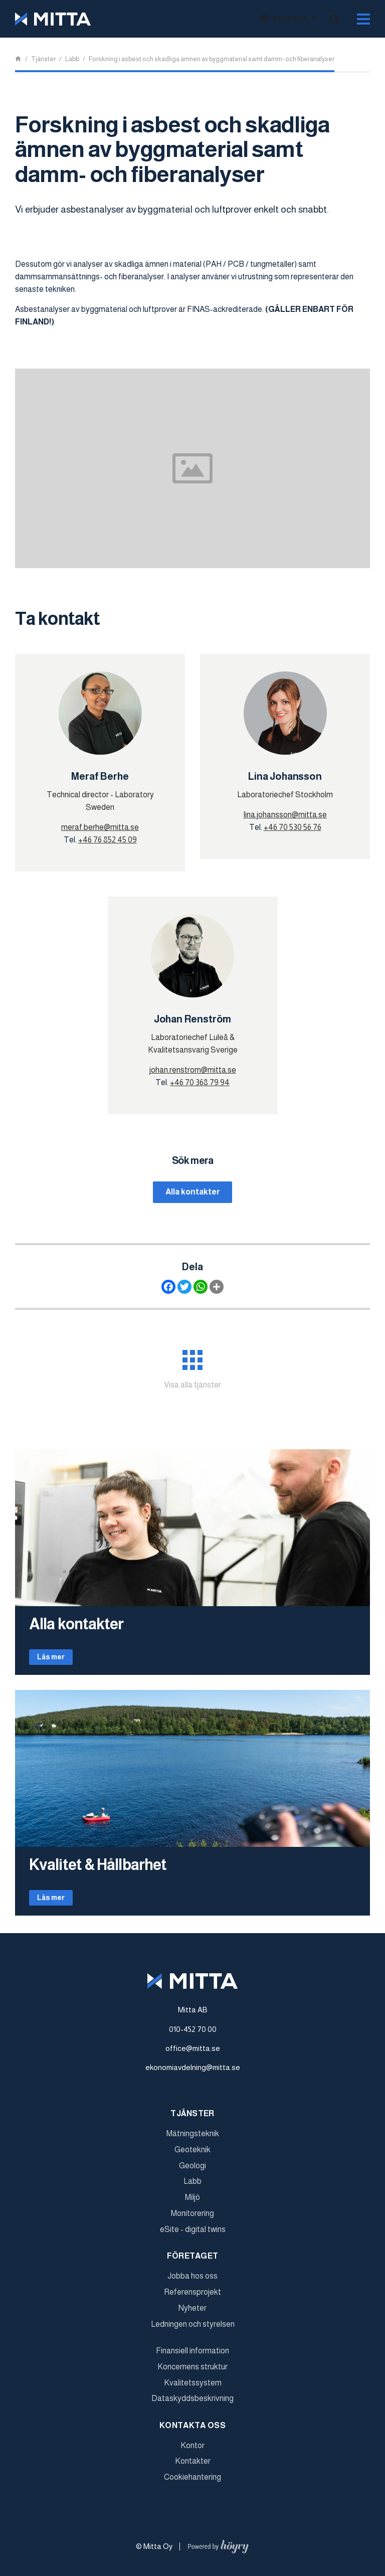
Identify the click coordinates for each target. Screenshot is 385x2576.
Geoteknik (192, 2156)
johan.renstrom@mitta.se (192, 1070)
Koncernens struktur (192, 2373)
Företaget (193, 2262)
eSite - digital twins (193, 2235)
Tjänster (192, 2120)
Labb (192, 2187)
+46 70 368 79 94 (200, 1082)
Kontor (192, 2452)
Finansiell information (192, 2357)
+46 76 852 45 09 (107, 839)
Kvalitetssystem (193, 2388)
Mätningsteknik (192, 2140)
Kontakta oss (192, 2432)
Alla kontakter (192, 1192)
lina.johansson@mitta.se (285, 814)
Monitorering (192, 2219)
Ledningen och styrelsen (193, 2330)
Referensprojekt (192, 2298)
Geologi (192, 2172)
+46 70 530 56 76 (292, 827)
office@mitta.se (192, 2054)
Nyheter (192, 2314)
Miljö (192, 2203)
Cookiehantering (192, 2483)
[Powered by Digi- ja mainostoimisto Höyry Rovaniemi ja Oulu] (218, 2550)
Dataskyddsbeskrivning (192, 2404)
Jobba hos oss (192, 2282)
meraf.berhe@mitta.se (100, 827)
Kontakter (193, 2467)
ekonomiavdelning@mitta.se (192, 2074)
